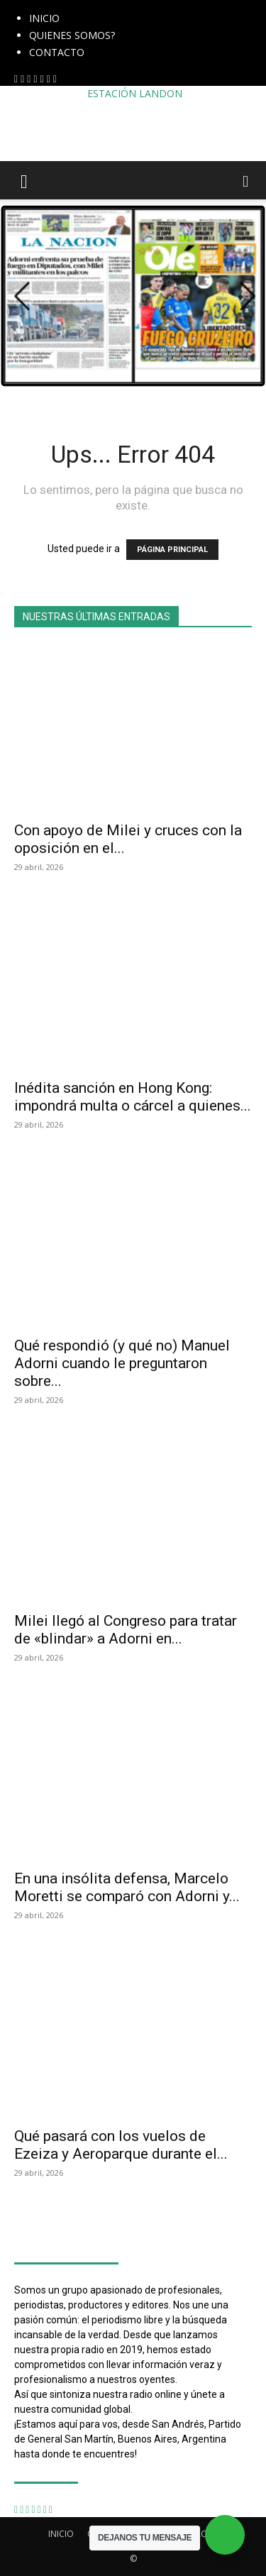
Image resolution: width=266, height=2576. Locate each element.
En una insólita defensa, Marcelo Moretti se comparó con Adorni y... (127, 1887)
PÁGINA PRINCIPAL (172, 549)
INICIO (44, 18)
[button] (24, 180)
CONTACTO (56, 52)
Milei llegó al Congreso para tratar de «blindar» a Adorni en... (125, 1629)
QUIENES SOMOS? (72, 35)
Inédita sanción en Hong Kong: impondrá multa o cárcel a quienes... (132, 1096)
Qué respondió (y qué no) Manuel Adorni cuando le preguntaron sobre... (122, 1363)
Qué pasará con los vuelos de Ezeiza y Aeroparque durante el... (121, 2145)
